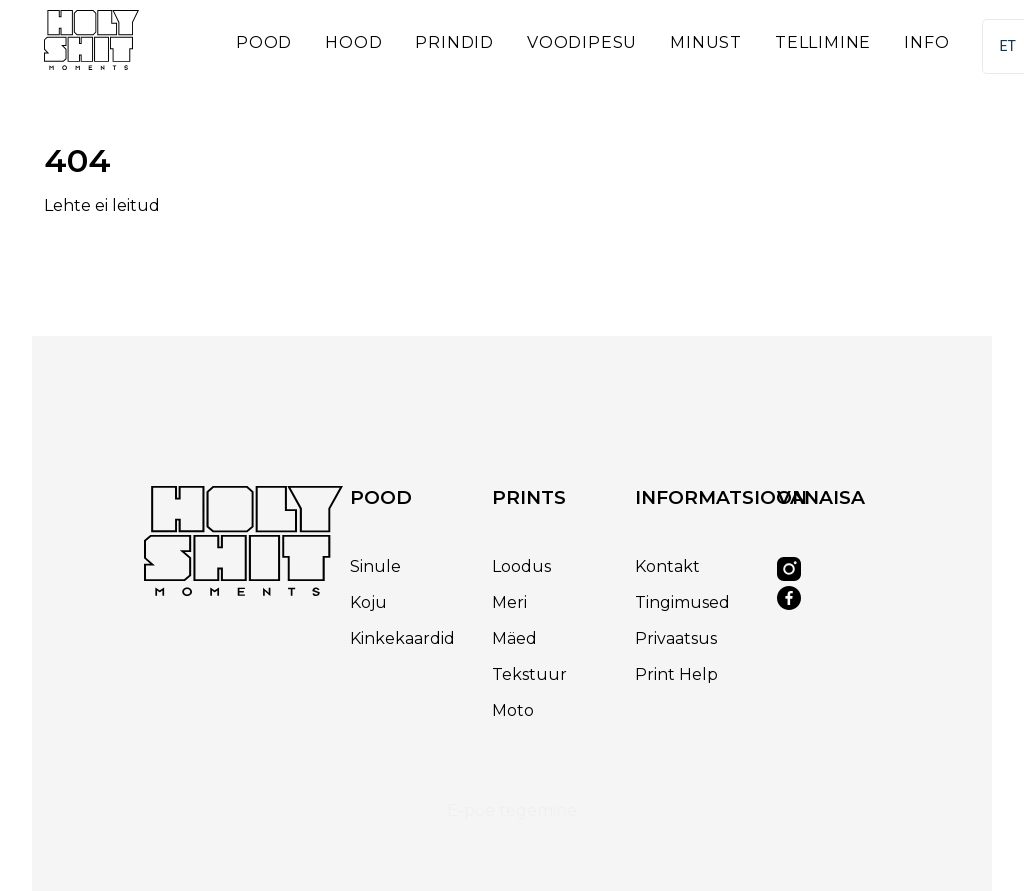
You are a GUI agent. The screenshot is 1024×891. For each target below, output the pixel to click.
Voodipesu (582, 42)
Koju (368, 602)
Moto (513, 710)
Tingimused (682, 602)
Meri (509, 602)
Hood (353, 42)
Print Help (676, 674)
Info (926, 42)
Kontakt (667, 566)
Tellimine (823, 42)
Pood (264, 42)
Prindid (454, 42)
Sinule (375, 566)
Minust (706, 42)
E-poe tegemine (512, 810)
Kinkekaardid (402, 638)
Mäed (514, 638)
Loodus (521, 566)
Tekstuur (529, 674)
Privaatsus (676, 638)
